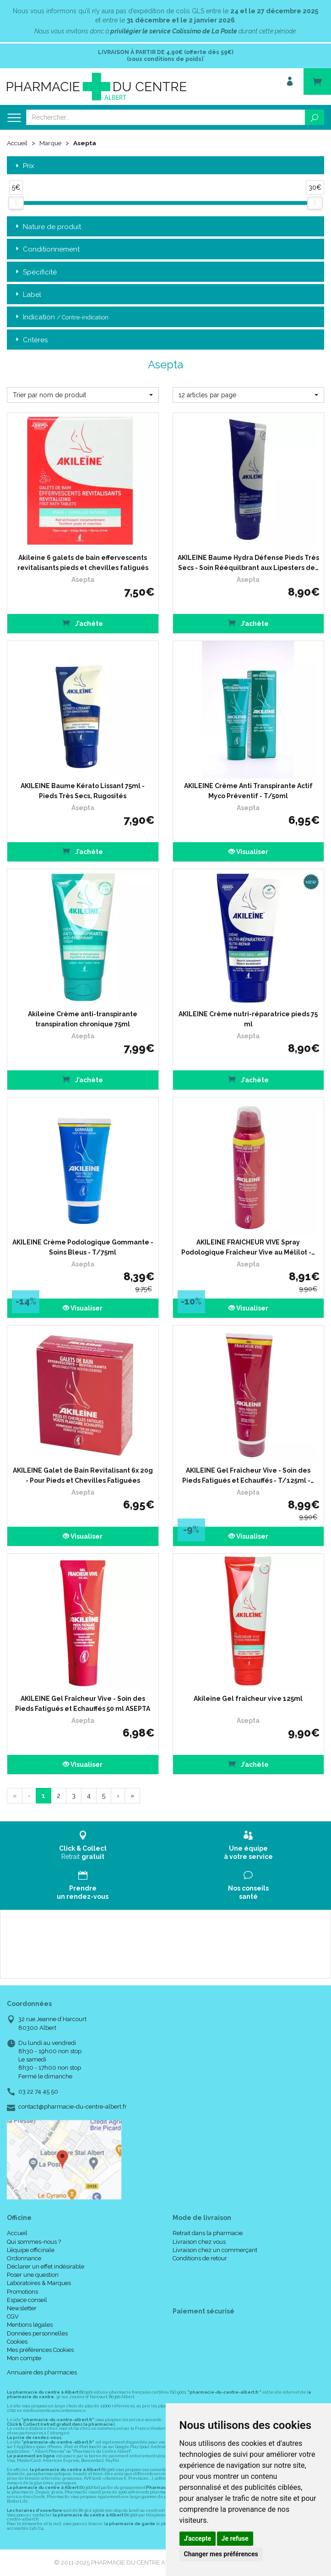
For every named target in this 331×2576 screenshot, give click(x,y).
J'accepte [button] (198, 2538)
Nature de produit (47, 226)
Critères (31, 340)
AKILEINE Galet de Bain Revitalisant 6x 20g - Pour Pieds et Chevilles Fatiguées (83, 1475)
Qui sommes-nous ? (34, 2241)
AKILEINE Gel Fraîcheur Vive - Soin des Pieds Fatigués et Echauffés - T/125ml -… (248, 1475)
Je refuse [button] (235, 2538)
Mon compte (24, 2357)
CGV (13, 2316)
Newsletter (22, 2307)
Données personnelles (37, 2332)
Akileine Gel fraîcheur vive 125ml (248, 1698)
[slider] (16, 202)
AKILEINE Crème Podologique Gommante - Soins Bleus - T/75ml (82, 1246)
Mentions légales (30, 2324)
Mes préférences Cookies (40, 2349)
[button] (83, 394)
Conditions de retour (200, 2257)
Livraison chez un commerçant (215, 2249)
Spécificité (35, 272)
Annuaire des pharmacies (42, 2372)
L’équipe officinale (30, 2249)
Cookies (17, 2341)
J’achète (82, 622)
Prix (24, 166)
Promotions (22, 2291)
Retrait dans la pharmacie (208, 2233)
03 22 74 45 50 (38, 2091)
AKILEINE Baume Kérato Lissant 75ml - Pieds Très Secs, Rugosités (83, 790)
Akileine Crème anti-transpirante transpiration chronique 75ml (82, 1018)
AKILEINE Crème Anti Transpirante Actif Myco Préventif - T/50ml (248, 790)
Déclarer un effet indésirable (45, 2266)
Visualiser (248, 851)
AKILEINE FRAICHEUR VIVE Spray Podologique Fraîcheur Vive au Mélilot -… (248, 1246)
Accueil (18, 143)
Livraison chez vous (199, 2241)
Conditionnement (47, 249)
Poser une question (33, 2274)
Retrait (83, 1845)
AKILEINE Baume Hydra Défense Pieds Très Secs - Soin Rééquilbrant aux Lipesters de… (248, 562)
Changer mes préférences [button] (221, 2554)
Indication (61, 317)
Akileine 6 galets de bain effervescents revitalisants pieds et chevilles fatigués (82, 562)
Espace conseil (27, 2299)
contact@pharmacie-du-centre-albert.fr (72, 2106)
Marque (52, 143)
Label (27, 294)
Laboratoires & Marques (39, 2283)
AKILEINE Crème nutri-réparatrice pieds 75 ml (248, 1018)
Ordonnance (24, 2257)
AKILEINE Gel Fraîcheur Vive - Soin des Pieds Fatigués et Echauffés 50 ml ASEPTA (82, 1703)
